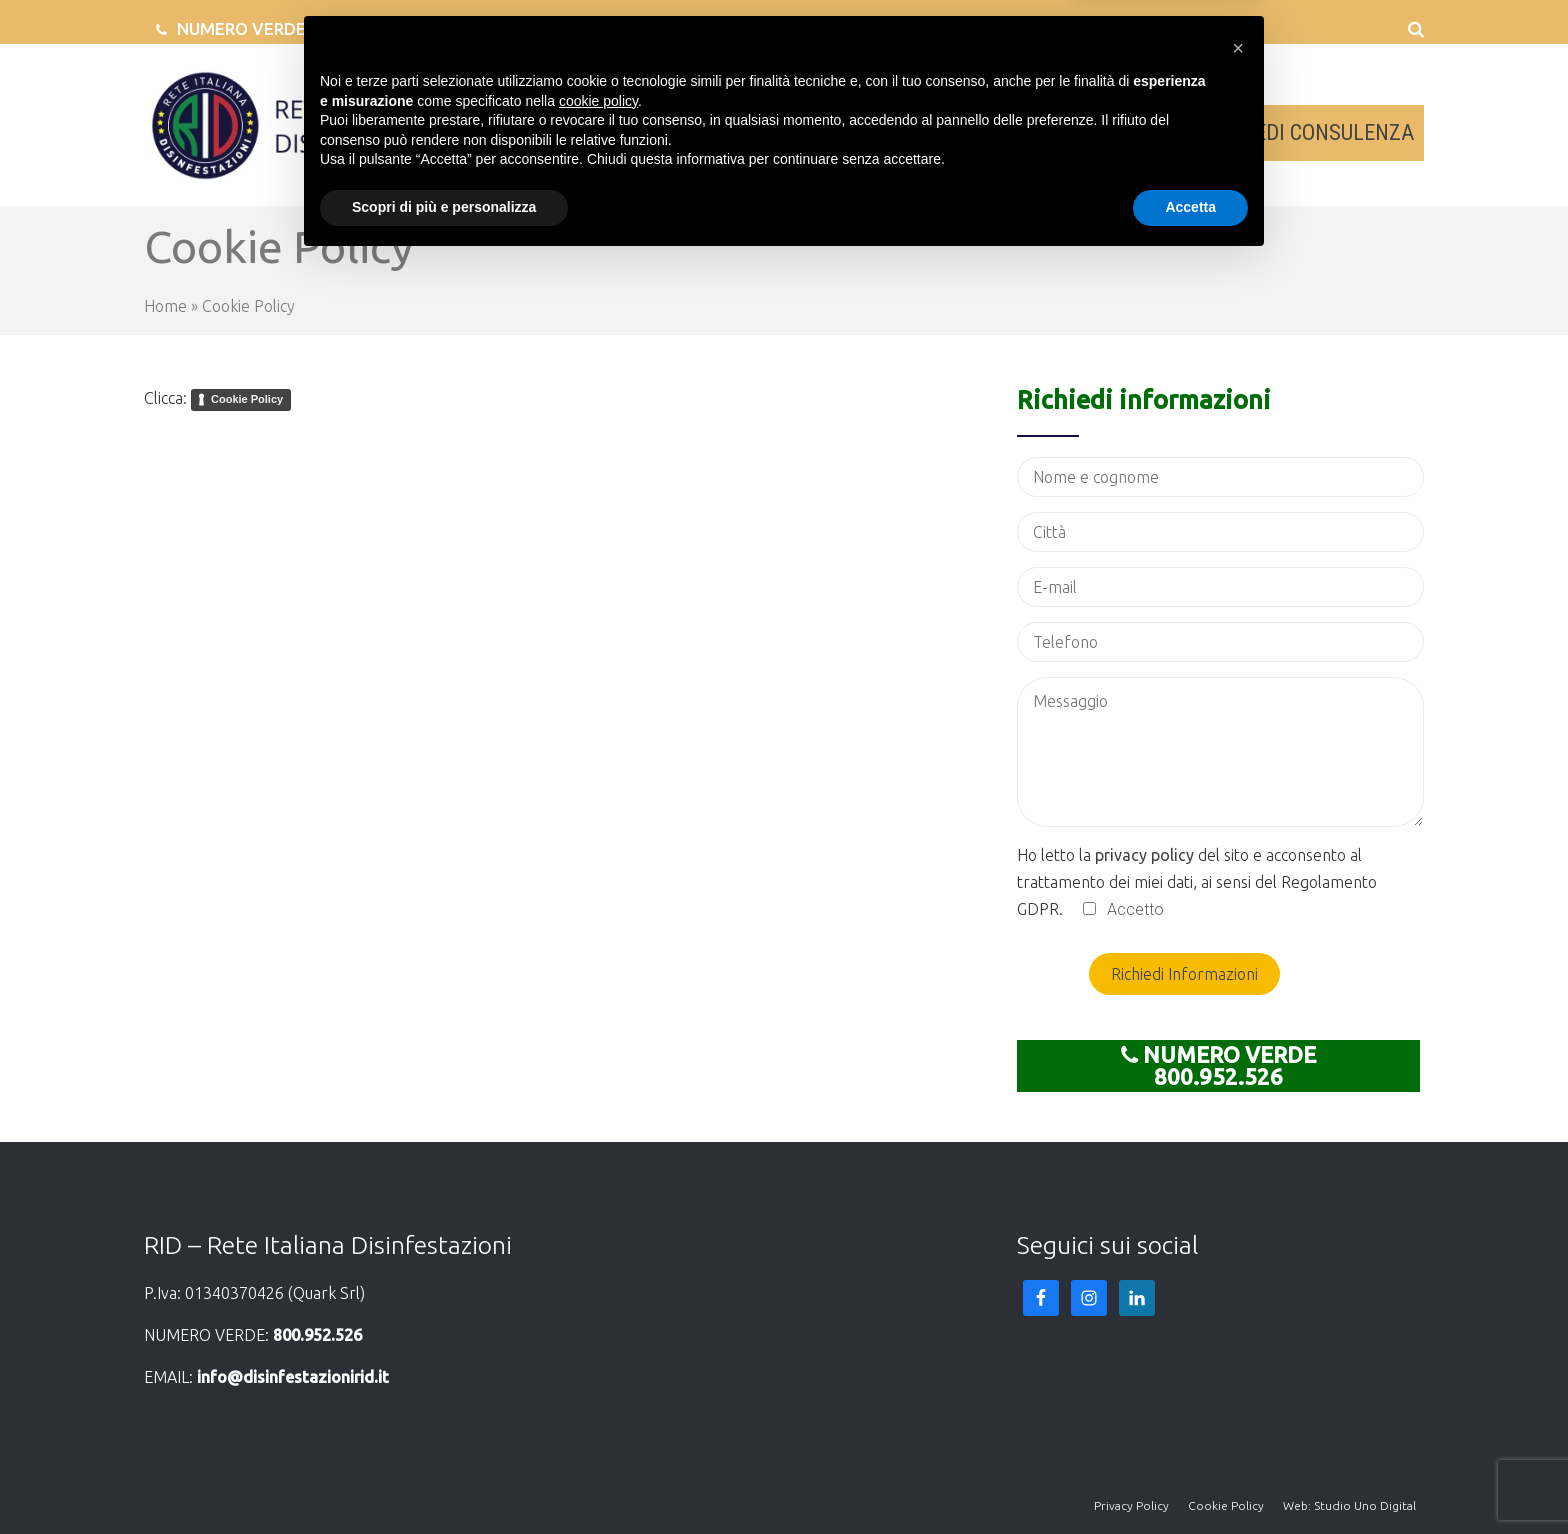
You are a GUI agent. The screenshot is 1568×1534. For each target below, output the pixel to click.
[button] (1238, 1320)
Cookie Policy (247, 399)
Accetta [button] (1190, 1479)
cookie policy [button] (598, 1373)
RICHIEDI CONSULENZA (1309, 132)
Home (165, 306)
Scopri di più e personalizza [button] (444, 1479)
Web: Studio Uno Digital (1349, 1505)
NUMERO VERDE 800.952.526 (292, 28)
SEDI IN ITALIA (1031, 132)
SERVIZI (901, 132)
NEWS (1152, 132)
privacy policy (1144, 855)
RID (714, 132)
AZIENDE (798, 132)
